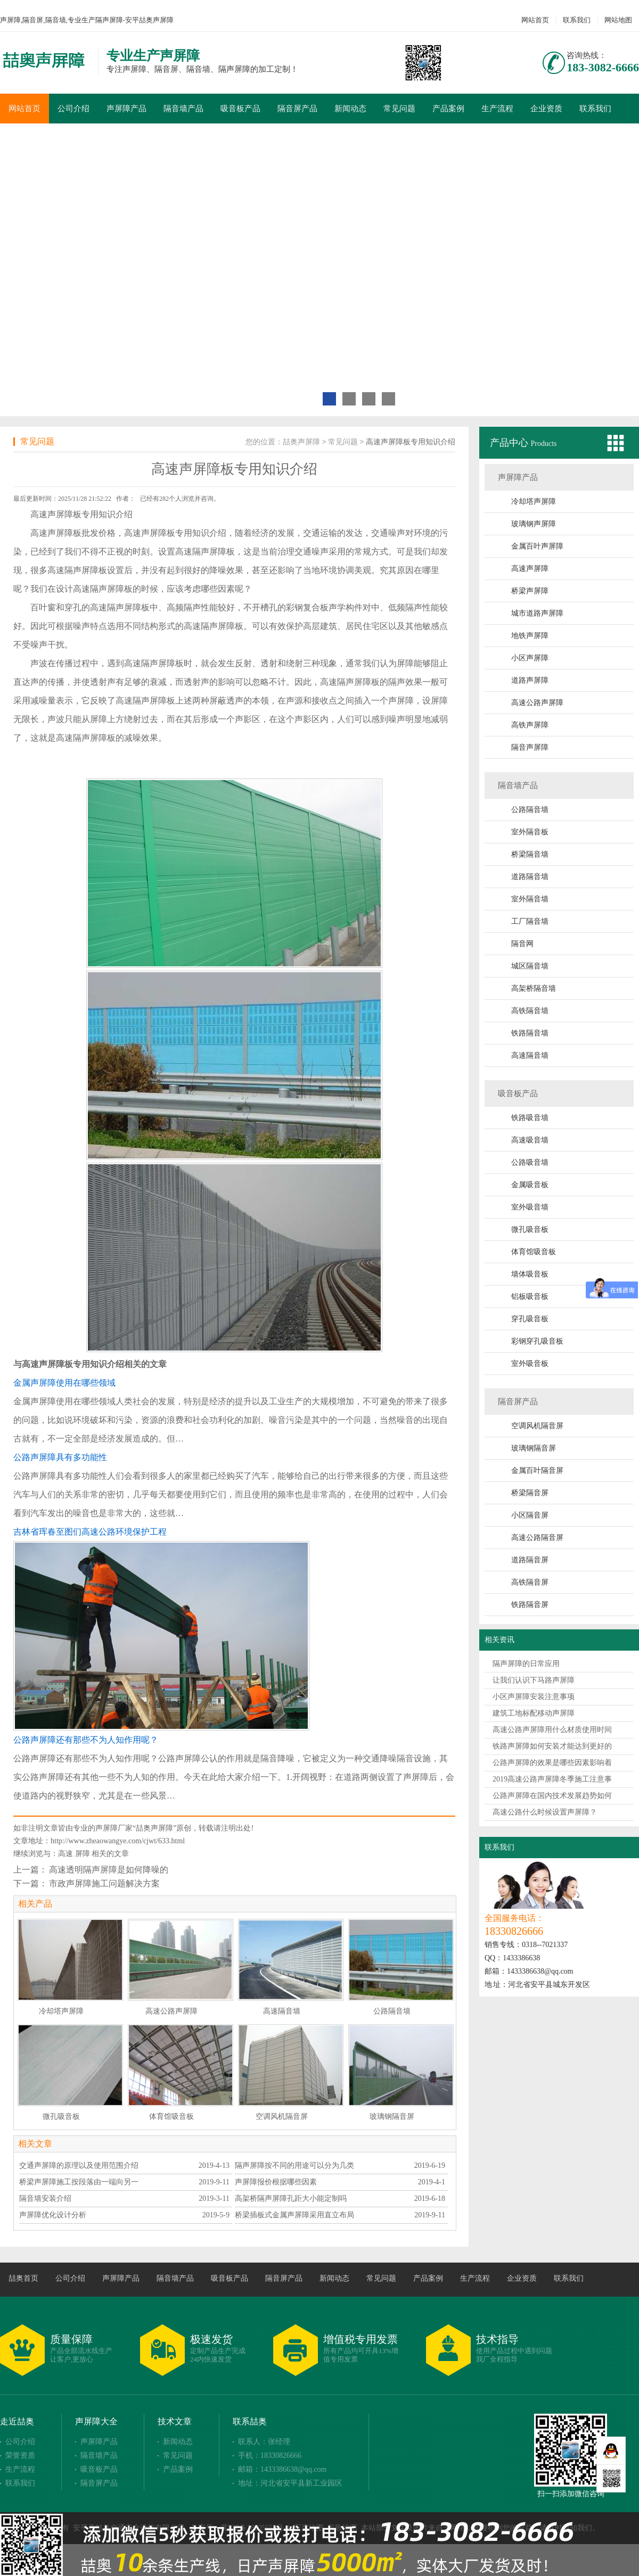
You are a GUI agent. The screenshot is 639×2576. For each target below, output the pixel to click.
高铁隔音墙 (529, 1011)
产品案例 (448, 108)
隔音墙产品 (183, 108)
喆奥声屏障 (301, 442)
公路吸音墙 (529, 1162)
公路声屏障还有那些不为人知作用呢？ (85, 1739)
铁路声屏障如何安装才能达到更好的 (552, 1746)
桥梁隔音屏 (529, 1493)
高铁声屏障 (529, 725)
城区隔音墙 (529, 966)
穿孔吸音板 (529, 1319)
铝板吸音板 (529, 1297)
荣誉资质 (20, 2455)
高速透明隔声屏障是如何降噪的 (108, 1869)
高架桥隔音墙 (533, 988)
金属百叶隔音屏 (537, 1471)
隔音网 (522, 944)
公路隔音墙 (529, 810)
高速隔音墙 (529, 1055)
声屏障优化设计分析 (52, 2215)
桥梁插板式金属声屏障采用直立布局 (294, 2215)
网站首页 (535, 20)
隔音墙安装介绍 (45, 2198)
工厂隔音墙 (529, 921)
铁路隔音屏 (529, 1605)
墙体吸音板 (529, 1274)
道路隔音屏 (529, 1560)
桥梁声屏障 (529, 591)
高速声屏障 (529, 569)
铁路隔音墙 (529, 1033)
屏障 (82, 1854)
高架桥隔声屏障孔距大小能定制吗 (291, 2198)
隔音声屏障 (529, 747)
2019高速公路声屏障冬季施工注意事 (552, 1779)
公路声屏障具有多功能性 (60, 1457)
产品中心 (510, 442)
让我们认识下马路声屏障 (534, 1680)
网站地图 (618, 20)
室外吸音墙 (529, 1207)
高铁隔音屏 (529, 1582)
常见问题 (399, 108)
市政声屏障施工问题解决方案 (104, 1883)
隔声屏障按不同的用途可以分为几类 (294, 2165)
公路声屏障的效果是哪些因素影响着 (552, 1763)
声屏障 (60, 514)
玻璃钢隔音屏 (533, 1448)
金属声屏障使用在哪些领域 (64, 1382)
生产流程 (497, 108)
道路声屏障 (529, 680)
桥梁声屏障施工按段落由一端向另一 (78, 2182)
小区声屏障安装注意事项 (534, 1697)
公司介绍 (73, 108)
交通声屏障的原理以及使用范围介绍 (78, 2165)
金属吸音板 (529, 1185)
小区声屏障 (529, 658)
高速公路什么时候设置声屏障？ (545, 1812)
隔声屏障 (209, 551)
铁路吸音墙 (529, 1118)
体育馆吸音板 (533, 1252)
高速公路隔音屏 (537, 1538)
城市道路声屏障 (537, 613)
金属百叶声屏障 (537, 546)
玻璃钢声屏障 (533, 524)
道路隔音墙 (529, 877)
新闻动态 (350, 108)
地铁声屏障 (529, 636)
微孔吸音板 (529, 1229)
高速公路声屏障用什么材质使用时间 (552, 1730)
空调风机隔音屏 (537, 1426)
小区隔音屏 (529, 1515)
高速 (65, 1854)
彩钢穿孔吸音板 (537, 1341)
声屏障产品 (126, 108)
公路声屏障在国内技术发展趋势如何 (552, 1796)
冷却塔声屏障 (533, 502)
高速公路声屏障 (537, 703)
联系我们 (577, 20)
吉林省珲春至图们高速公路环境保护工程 (90, 1531)
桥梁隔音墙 (529, 854)
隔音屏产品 (297, 108)
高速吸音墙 (529, 1140)
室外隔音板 (529, 832)
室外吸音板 (529, 1364)
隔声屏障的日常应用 (526, 1664)
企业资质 (546, 108)
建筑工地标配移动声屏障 (534, 1713)
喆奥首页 (23, 2278)
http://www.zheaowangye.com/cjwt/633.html (118, 1841)
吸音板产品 (240, 108)
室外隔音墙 (529, 899)
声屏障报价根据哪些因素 (276, 2182)
